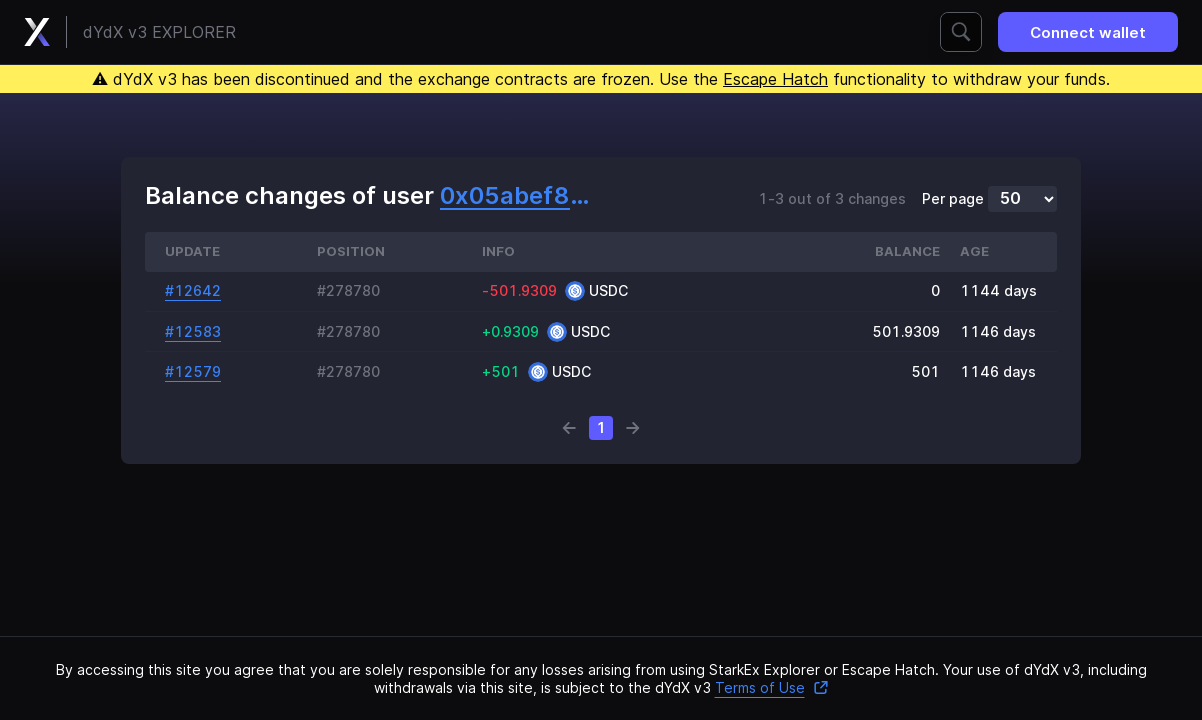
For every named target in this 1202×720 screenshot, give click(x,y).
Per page (953, 199)
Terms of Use (772, 687)
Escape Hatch (775, 79)
